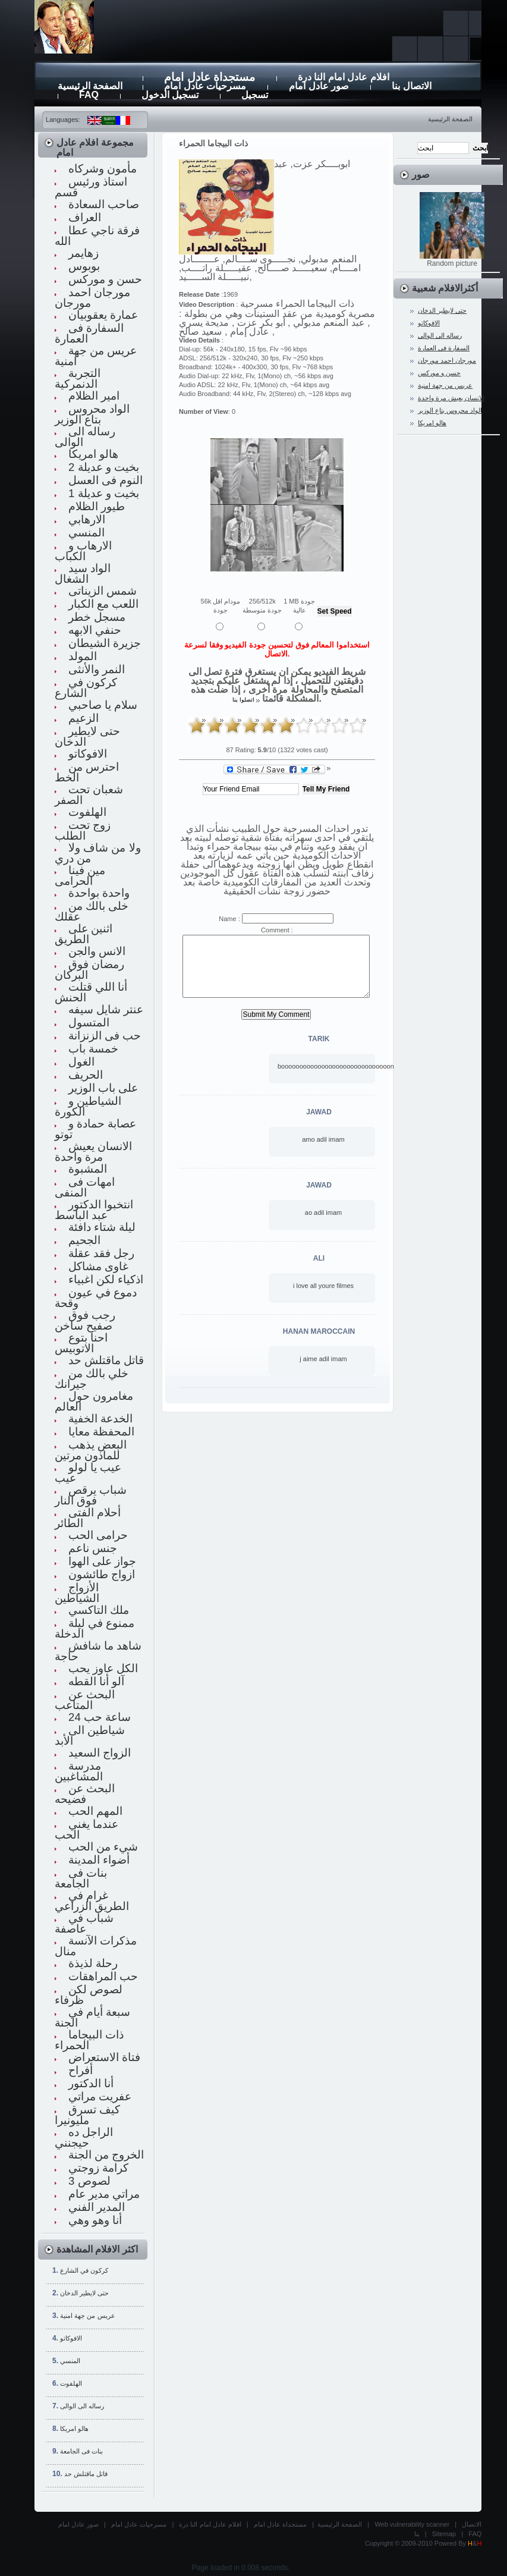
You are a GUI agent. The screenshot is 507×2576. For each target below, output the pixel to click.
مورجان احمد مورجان (447, 360)
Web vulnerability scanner (411, 2524)
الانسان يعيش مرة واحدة (451, 397)
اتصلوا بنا (243, 700)
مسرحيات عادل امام (138, 2524)
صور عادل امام (78, 2524)
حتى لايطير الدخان (84, 2293)
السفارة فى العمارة (444, 347)
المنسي (70, 2360)
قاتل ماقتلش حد (86, 2473)
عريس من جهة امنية (87, 2315)
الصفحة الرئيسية (450, 118)
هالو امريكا (74, 2428)
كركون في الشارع (84, 2270)
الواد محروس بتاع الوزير (450, 410)
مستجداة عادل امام (280, 2524)
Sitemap (444, 2533)
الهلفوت (71, 2383)
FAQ (474, 2533)
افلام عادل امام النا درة (210, 2524)
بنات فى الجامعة (81, 2451)
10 (357, 725)
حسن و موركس (439, 372)
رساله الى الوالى (82, 2405)
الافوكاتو (71, 2338)
